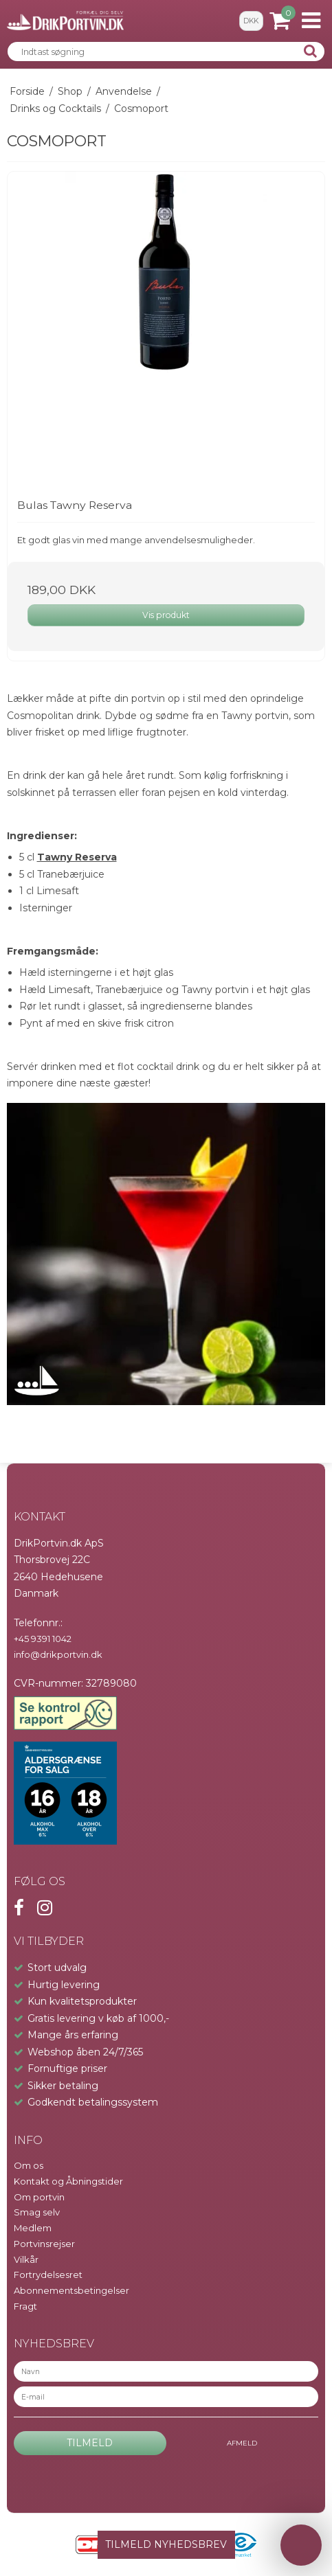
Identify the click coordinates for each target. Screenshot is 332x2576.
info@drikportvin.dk (58, 1654)
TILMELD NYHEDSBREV (166, 2544)
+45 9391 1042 (42, 1638)
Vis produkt (166, 615)
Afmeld (242, 2443)
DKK (250, 20)
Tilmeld (90, 2443)
